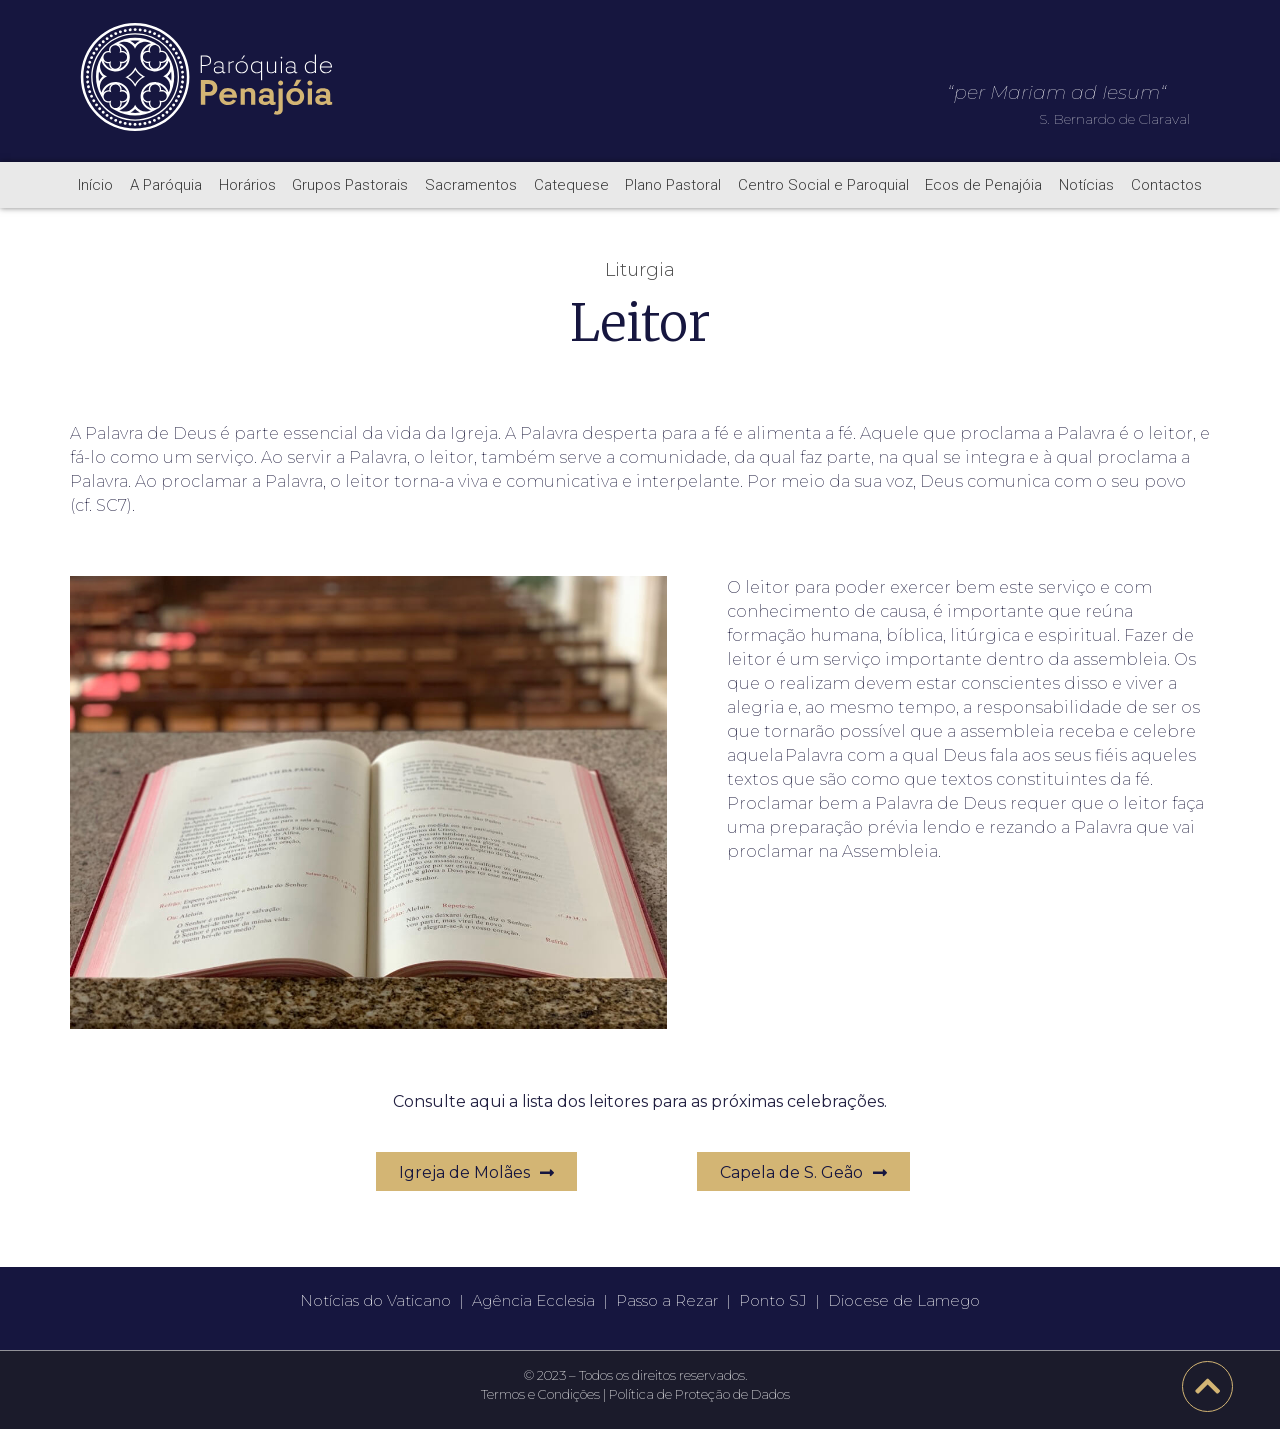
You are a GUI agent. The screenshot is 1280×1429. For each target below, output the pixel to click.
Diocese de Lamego (904, 1300)
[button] (476, 1171)
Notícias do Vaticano (375, 1300)
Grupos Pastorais (350, 185)
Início (95, 185)
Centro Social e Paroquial (823, 185)
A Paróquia (166, 185)
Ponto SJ (773, 1300)
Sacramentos (471, 185)
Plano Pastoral (673, 185)
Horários (247, 185)
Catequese (571, 185)
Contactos (1166, 185)
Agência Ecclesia (533, 1300)
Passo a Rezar (667, 1300)
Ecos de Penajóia (983, 185)
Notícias (1086, 185)
